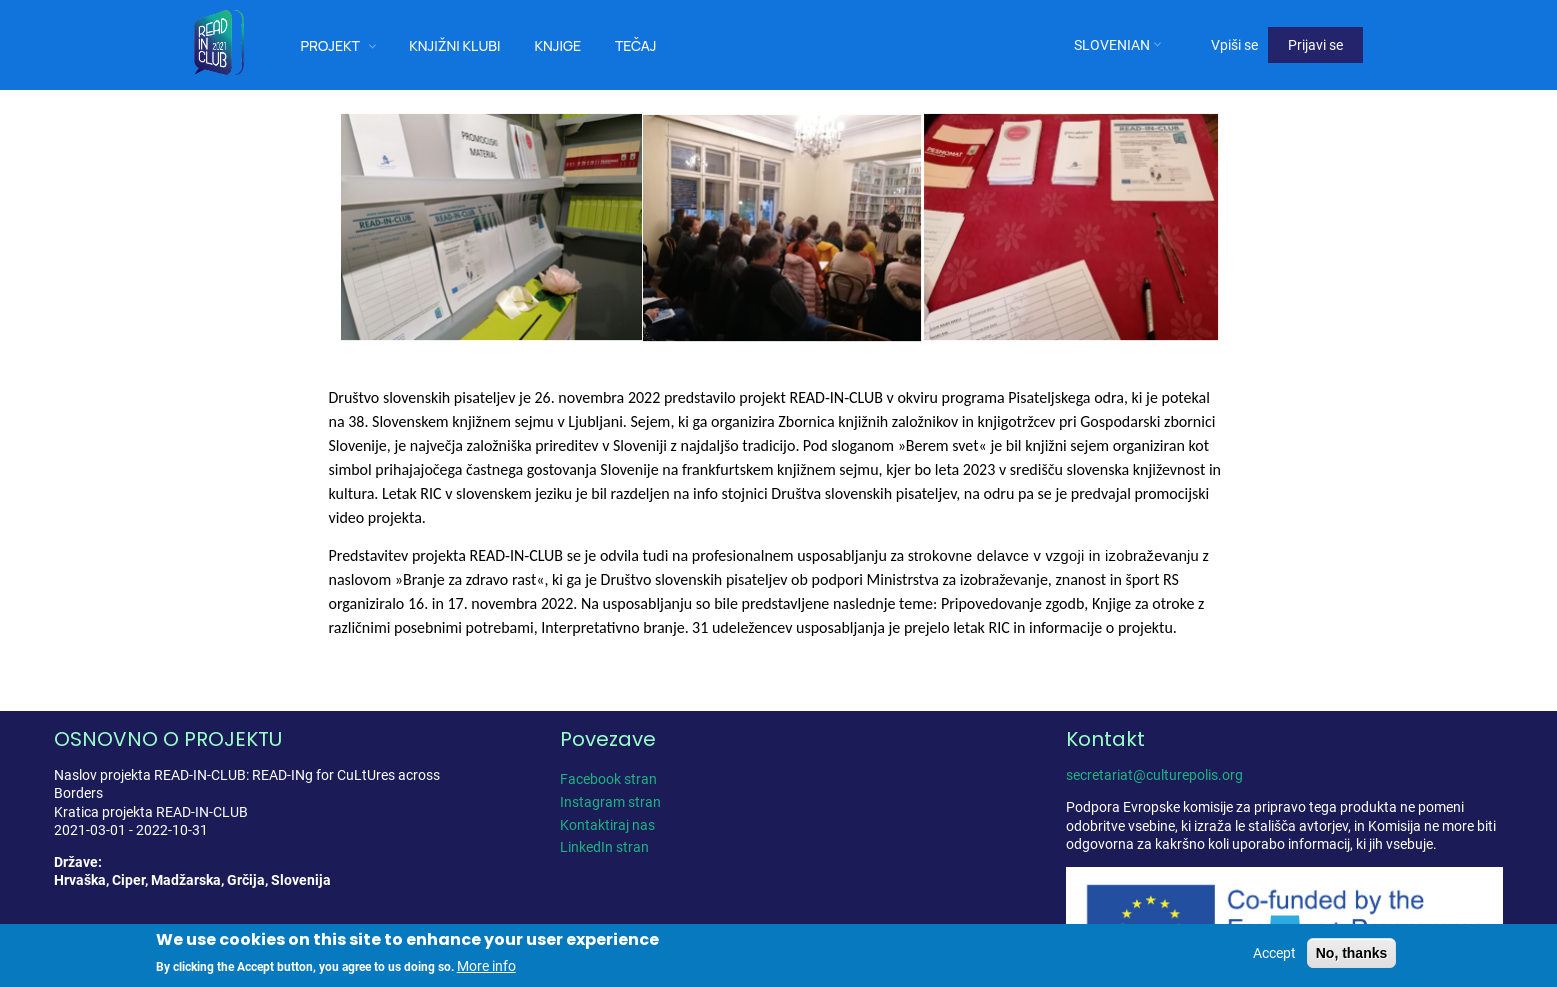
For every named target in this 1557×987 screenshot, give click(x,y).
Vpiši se (1234, 45)
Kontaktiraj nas (607, 825)
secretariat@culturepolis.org (1154, 775)
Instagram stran (610, 802)
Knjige (557, 45)
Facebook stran (608, 779)
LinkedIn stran (604, 847)
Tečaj (636, 45)
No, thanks (1352, 953)
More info (486, 967)
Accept (1274, 953)
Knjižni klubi (454, 45)
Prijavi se (1315, 45)
